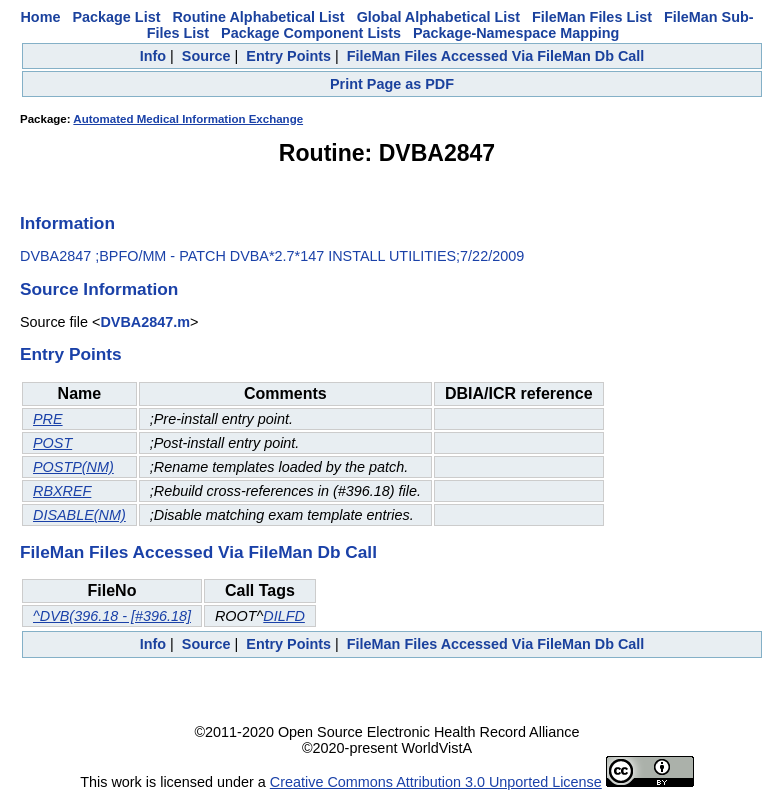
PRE (48, 419)
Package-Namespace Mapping (516, 33)
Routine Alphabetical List (258, 17)
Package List (116, 17)
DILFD (284, 616)
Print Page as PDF (392, 84)
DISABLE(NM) (79, 515)
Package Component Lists (311, 33)
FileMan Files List (592, 17)
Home (40, 17)
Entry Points (288, 56)
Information (67, 223)
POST (52, 443)
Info (153, 56)
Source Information (99, 289)
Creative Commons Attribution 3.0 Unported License (436, 782)
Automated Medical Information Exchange (188, 119)
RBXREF (62, 491)
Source (206, 56)
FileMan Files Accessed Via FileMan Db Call (496, 56)
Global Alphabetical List (438, 17)
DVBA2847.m (145, 322)
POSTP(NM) (73, 467)
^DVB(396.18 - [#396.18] (112, 616)
